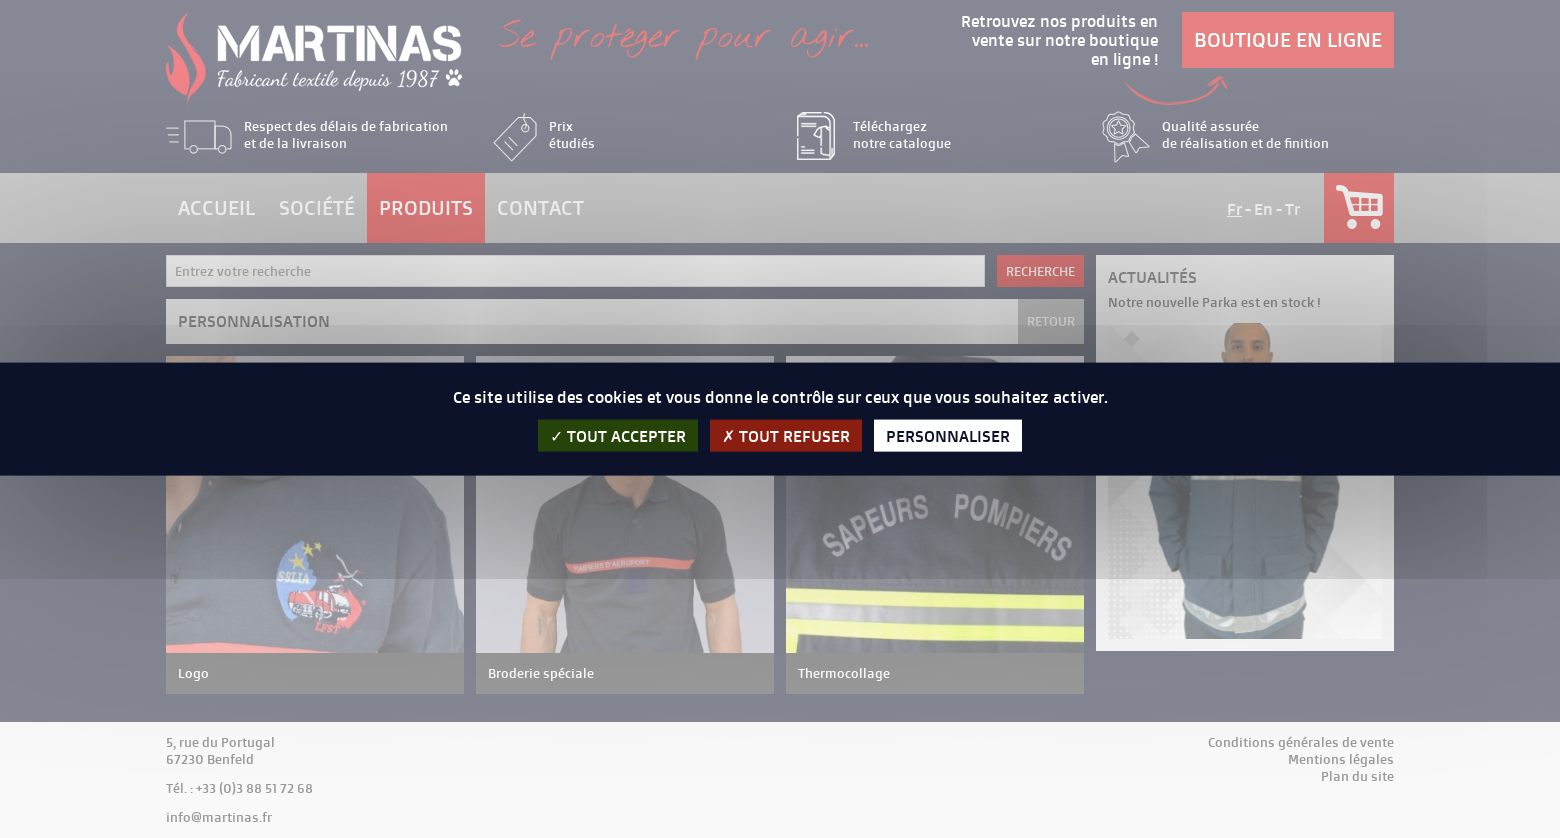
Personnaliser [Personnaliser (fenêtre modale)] (948, 435)
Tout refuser (786, 435)
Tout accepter (618, 435)
